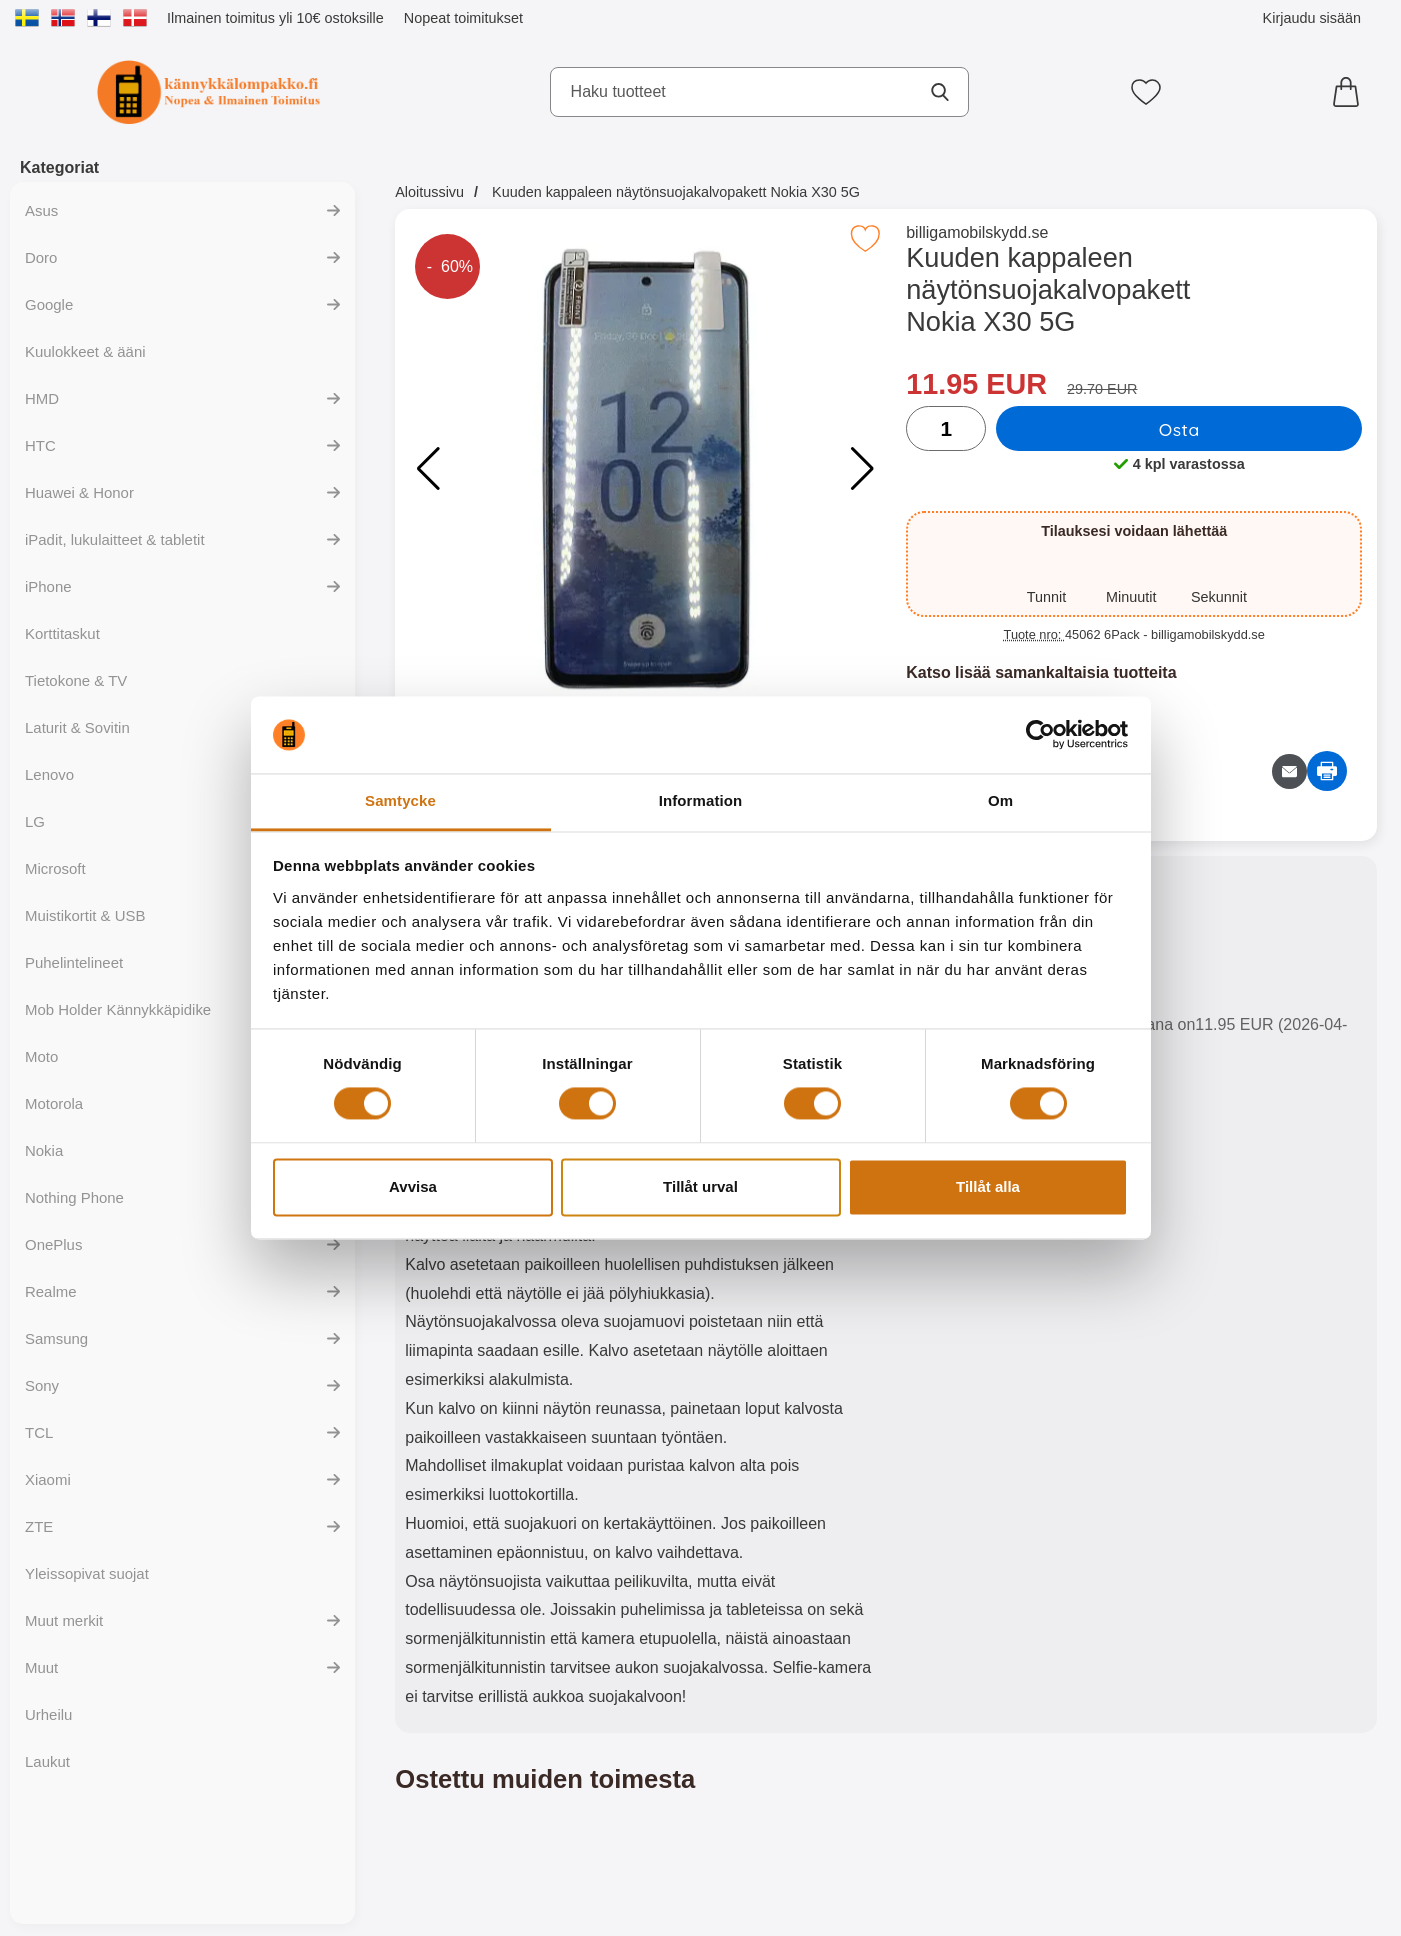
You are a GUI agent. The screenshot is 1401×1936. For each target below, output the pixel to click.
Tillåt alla (988, 1186)
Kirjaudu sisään (1312, 18)
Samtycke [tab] (400, 800)
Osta (1179, 429)
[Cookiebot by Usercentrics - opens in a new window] (1040, 735)
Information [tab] (701, 800)
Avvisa (413, 1186)
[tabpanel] (640, 1299)
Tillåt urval (700, 1186)
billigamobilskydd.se (977, 232)
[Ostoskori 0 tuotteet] (1351, 92)
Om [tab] (1000, 800)
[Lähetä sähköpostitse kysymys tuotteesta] (1289, 771)
